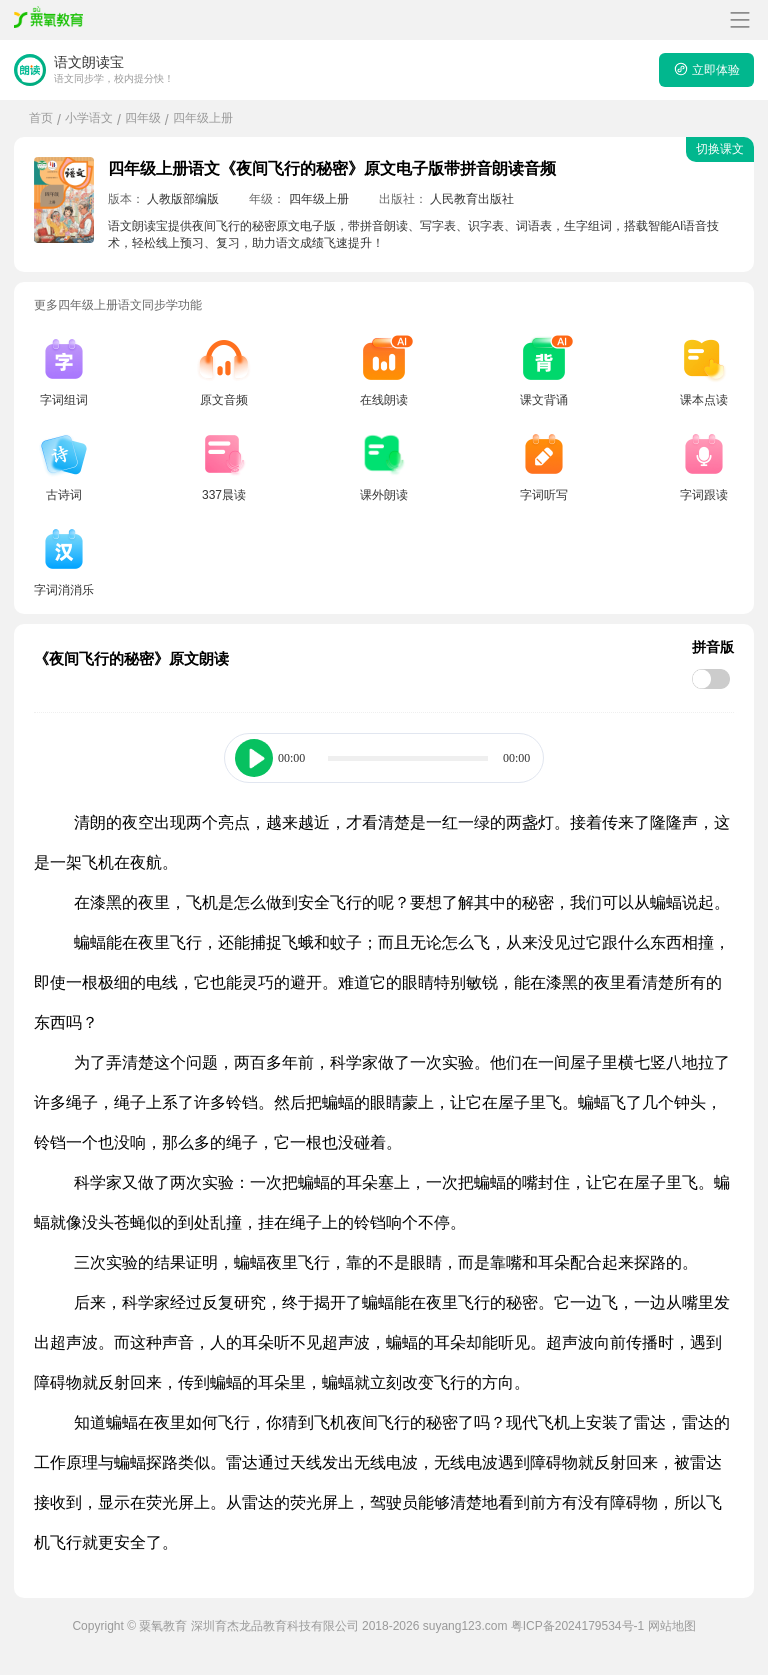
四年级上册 (203, 118)
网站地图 (672, 1626)
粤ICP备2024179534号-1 (577, 1626)
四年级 (143, 118)
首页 (41, 118)
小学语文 (89, 118)
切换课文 (720, 149)
